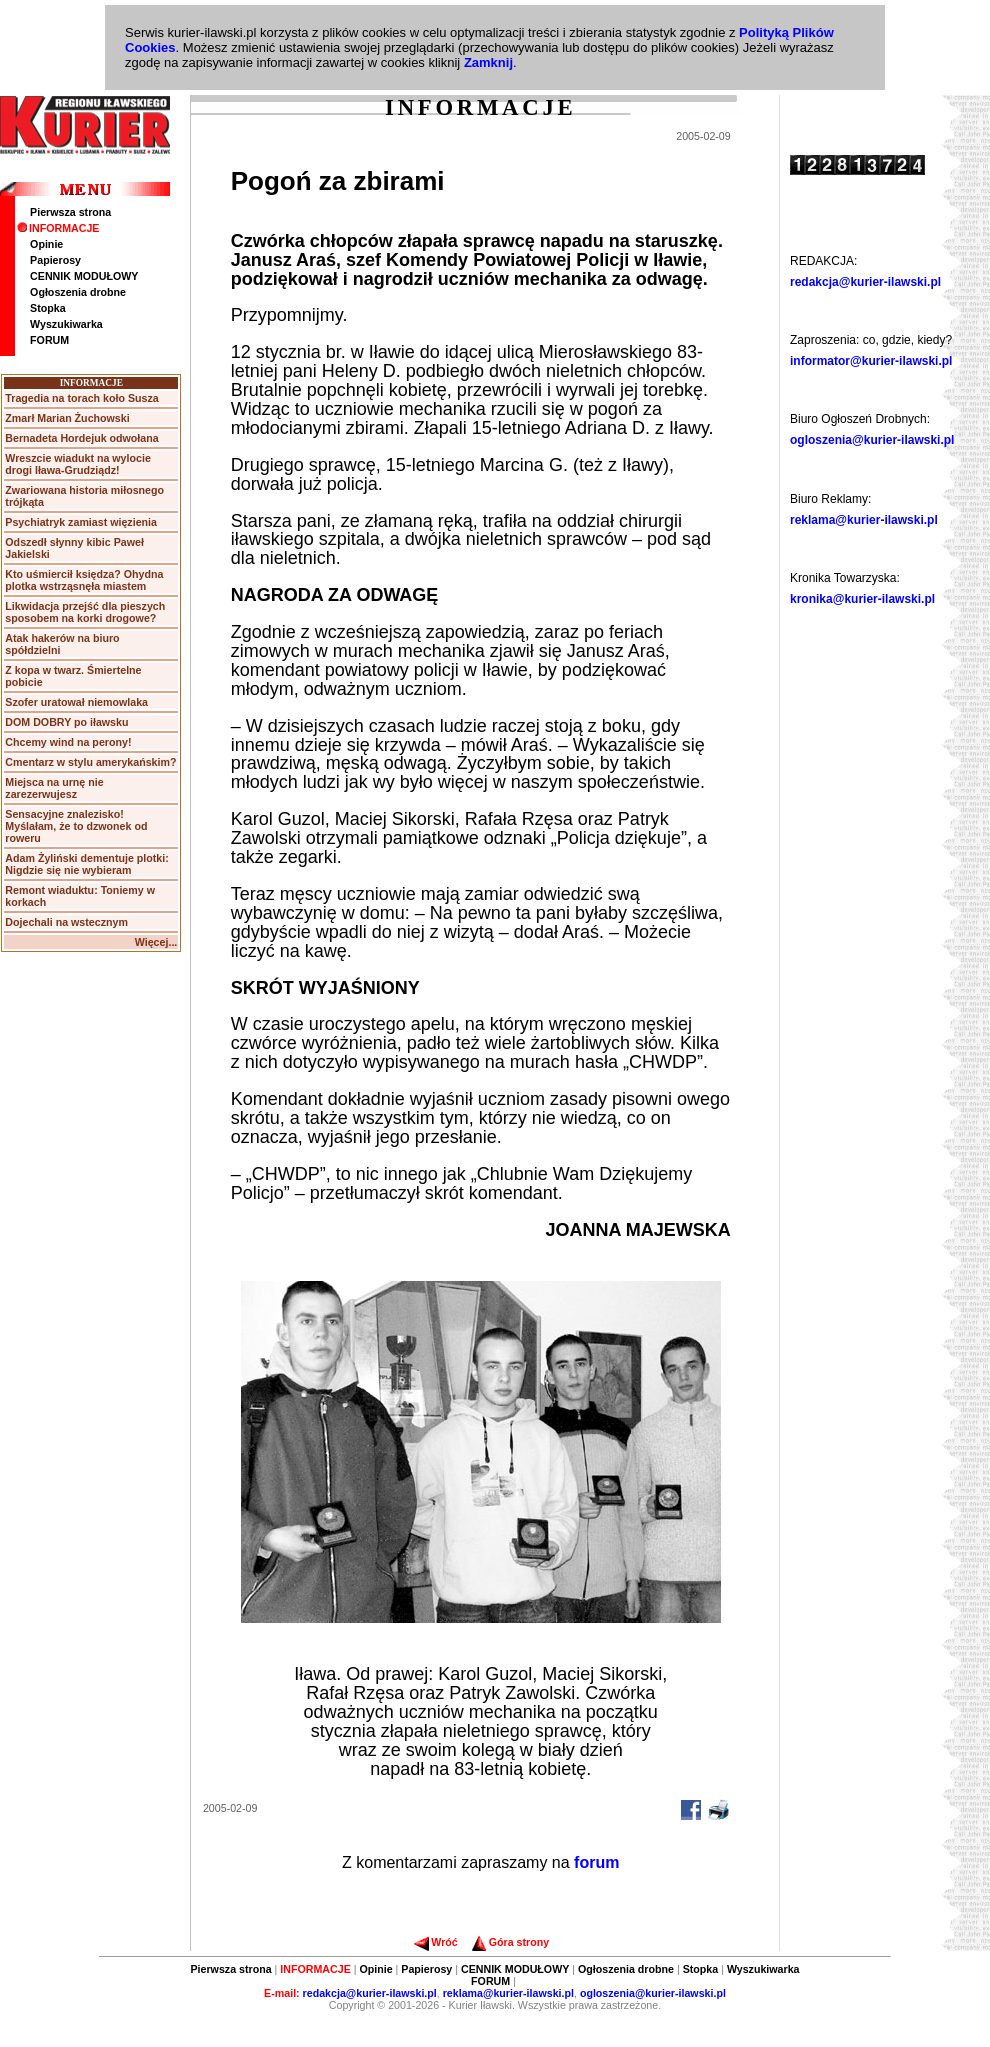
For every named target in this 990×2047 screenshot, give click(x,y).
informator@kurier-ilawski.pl (871, 361)
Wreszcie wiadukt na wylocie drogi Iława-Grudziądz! (78, 464)
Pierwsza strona (70, 212)
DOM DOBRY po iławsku (66, 722)
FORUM (49, 340)
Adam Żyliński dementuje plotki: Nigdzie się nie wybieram (86, 864)
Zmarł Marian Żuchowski (67, 418)
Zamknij (488, 62)
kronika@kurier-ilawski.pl (862, 599)
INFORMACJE (58, 228)
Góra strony (510, 1942)
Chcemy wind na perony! (68, 742)
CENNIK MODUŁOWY (84, 276)
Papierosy (55, 260)
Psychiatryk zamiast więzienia (81, 522)
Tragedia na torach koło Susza (81, 398)
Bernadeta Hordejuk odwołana (81, 438)
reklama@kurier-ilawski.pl (864, 520)
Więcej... (156, 942)
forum (596, 1862)
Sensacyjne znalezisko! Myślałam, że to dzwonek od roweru (76, 826)
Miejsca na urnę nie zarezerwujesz (54, 788)
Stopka (48, 308)
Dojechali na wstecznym (66, 922)
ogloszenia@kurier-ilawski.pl (872, 440)
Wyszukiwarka (66, 324)
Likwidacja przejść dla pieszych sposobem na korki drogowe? (85, 612)
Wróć (435, 1942)
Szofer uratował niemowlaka (76, 702)
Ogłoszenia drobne (78, 292)
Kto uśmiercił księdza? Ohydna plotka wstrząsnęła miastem (84, 580)
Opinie (46, 244)
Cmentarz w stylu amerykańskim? (90, 762)
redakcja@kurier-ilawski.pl (865, 282)
